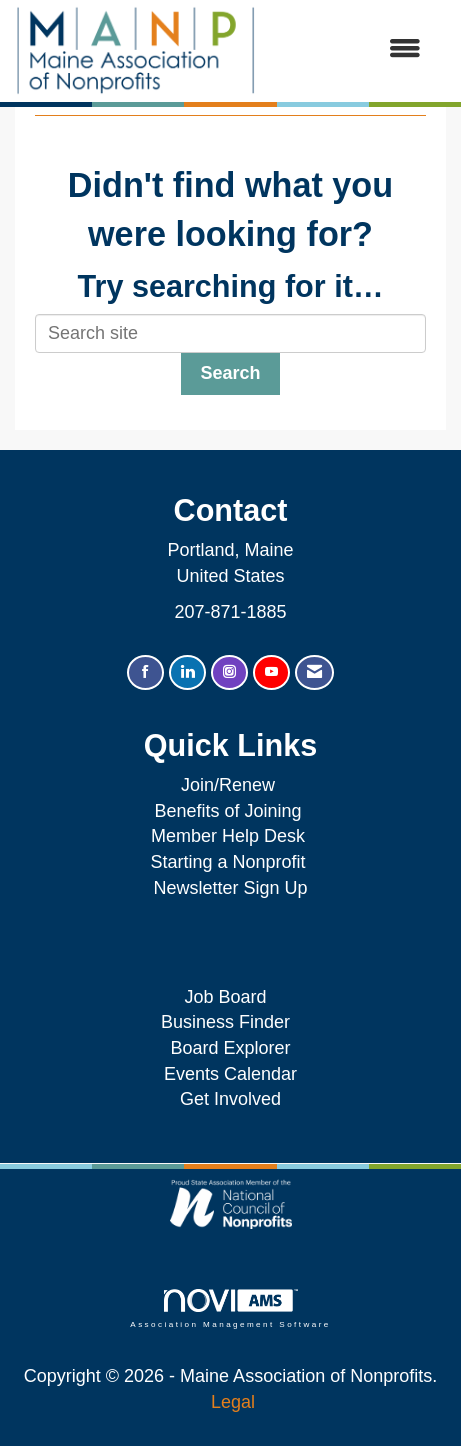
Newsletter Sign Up (230, 888)
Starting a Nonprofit (227, 862)
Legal (233, 1402)
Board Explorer (230, 1048)
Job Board (230, 997)
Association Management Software (230, 1308)
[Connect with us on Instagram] (229, 672)
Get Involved (230, 1099)
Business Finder (230, 1022)
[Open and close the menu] (348, 50)
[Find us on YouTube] (271, 672)
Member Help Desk (228, 836)
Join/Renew (228, 785)
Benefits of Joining (227, 811)
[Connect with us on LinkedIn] (187, 672)
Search (230, 373)
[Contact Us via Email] (314, 672)
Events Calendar (230, 1074)
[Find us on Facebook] (145, 672)
